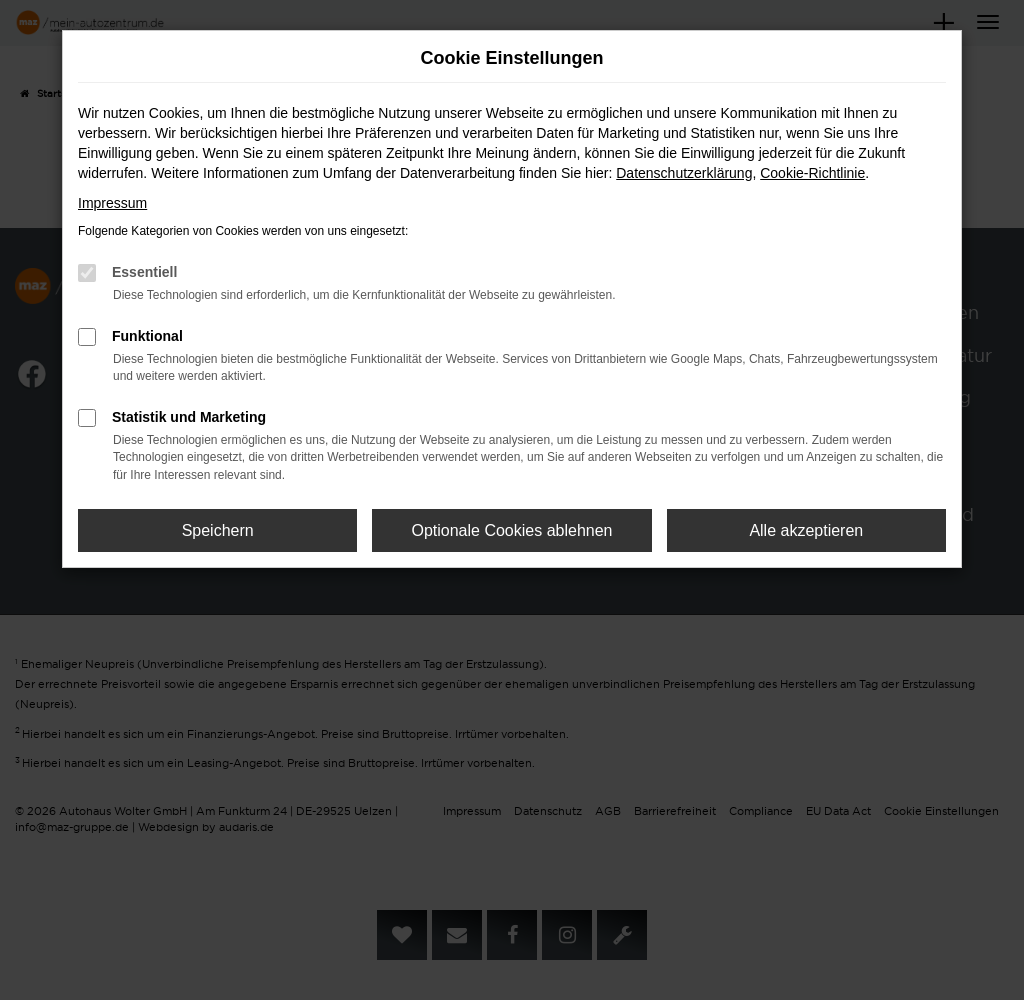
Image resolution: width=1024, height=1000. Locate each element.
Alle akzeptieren (806, 530)
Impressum (112, 203)
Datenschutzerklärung (684, 173)
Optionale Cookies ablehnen (511, 530)
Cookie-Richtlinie (812, 173)
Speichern (218, 530)
